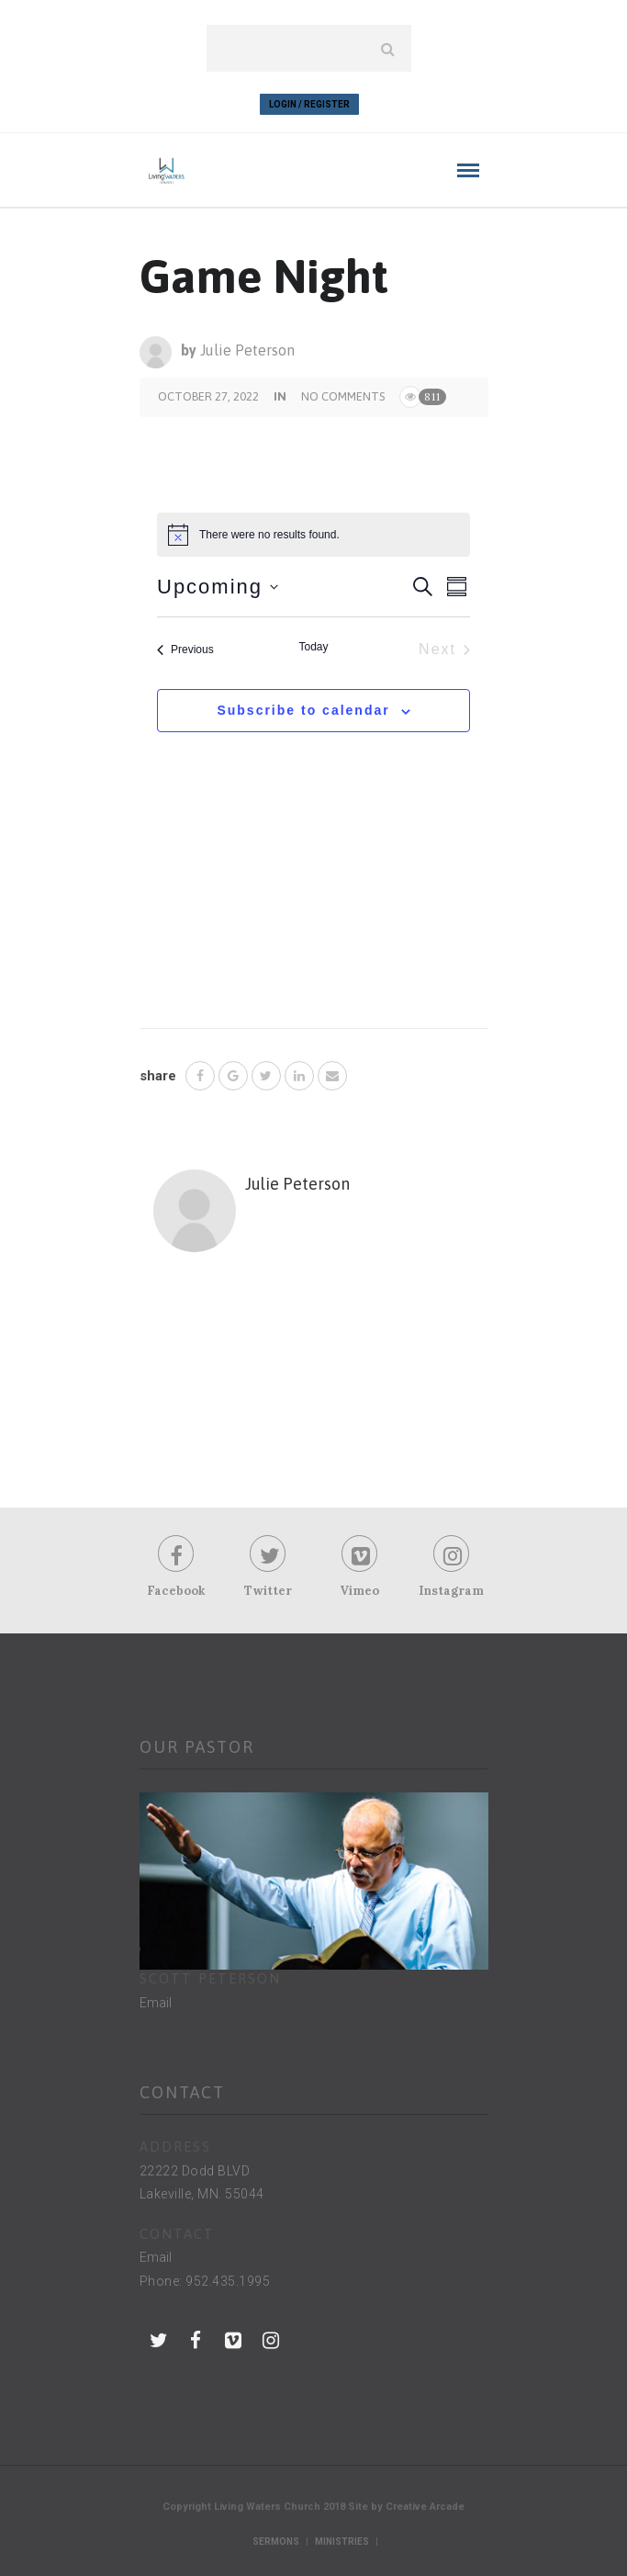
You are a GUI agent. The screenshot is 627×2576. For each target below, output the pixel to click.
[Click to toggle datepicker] (217, 586)
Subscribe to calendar (303, 710)
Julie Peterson (247, 350)
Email (156, 2002)
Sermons (275, 2541)
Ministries (342, 2541)
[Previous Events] (185, 649)
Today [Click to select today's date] (313, 646)
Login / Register (309, 104)
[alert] (313, 535)
